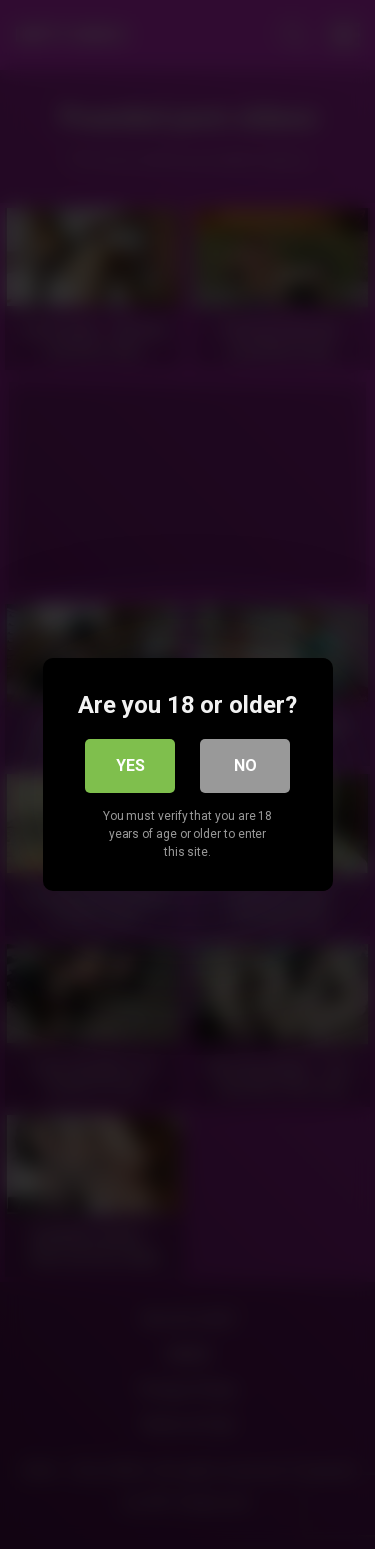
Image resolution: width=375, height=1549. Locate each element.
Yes (130, 765)
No (245, 765)
